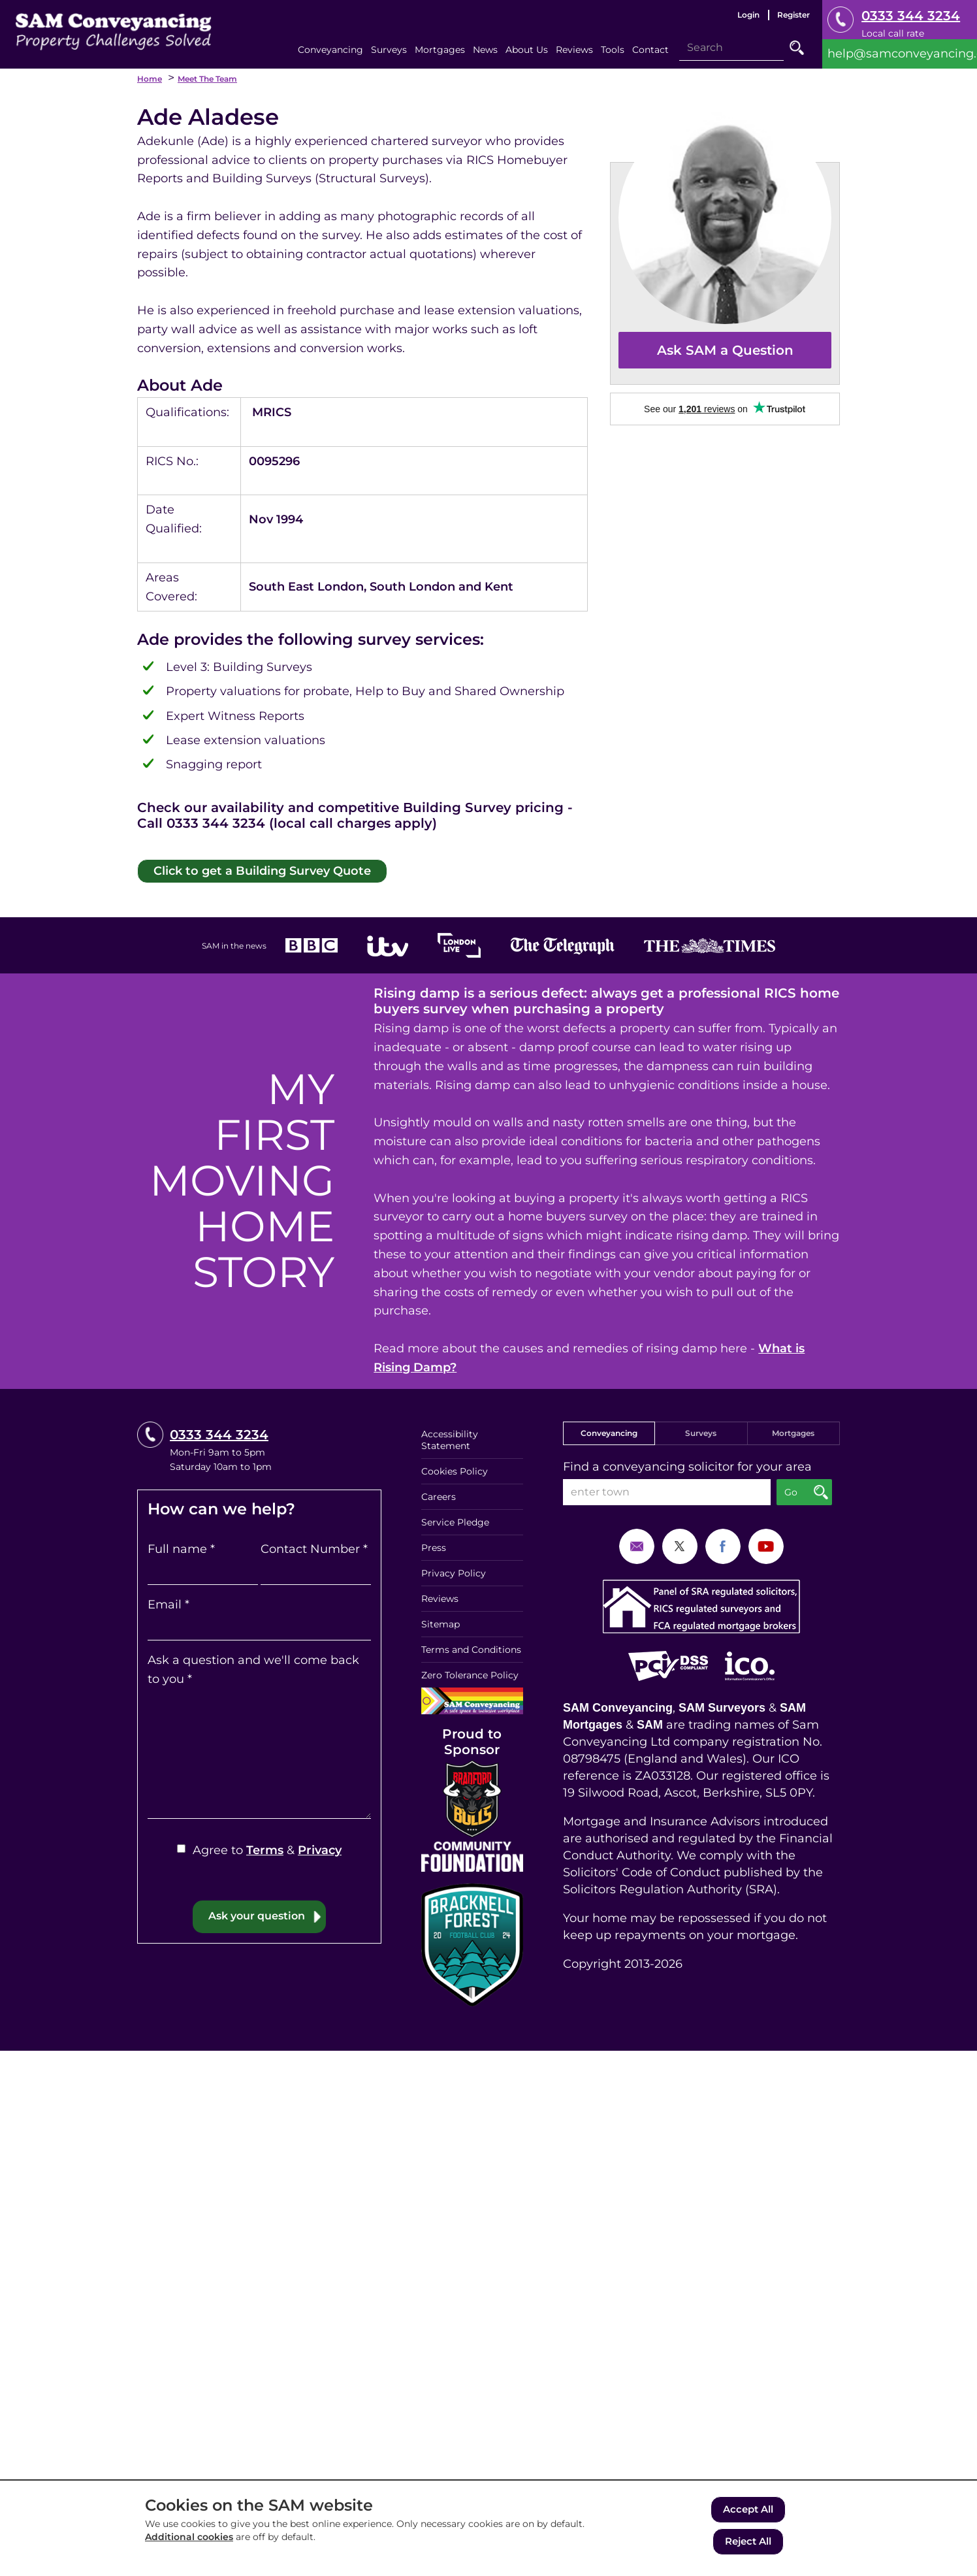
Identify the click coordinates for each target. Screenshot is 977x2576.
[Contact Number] (316, 1570)
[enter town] (667, 1490)
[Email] (259, 1625)
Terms (264, 1848)
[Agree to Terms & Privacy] (181, 1846)
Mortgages (793, 1431)
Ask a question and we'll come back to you (253, 1667)
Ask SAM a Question (725, 350)
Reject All (748, 2542)
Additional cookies (189, 2541)
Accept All (748, 2512)
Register (793, 15)
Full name (181, 1547)
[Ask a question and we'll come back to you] (259, 1751)
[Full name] (203, 1570)
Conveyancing (609, 1431)
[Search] (731, 48)
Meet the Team (207, 79)
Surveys (700, 1431)
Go (797, 48)
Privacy (320, 1848)
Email (168, 1602)
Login (748, 15)
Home (149, 79)
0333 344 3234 (910, 16)
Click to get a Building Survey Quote (250, 869)
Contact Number (314, 1547)
